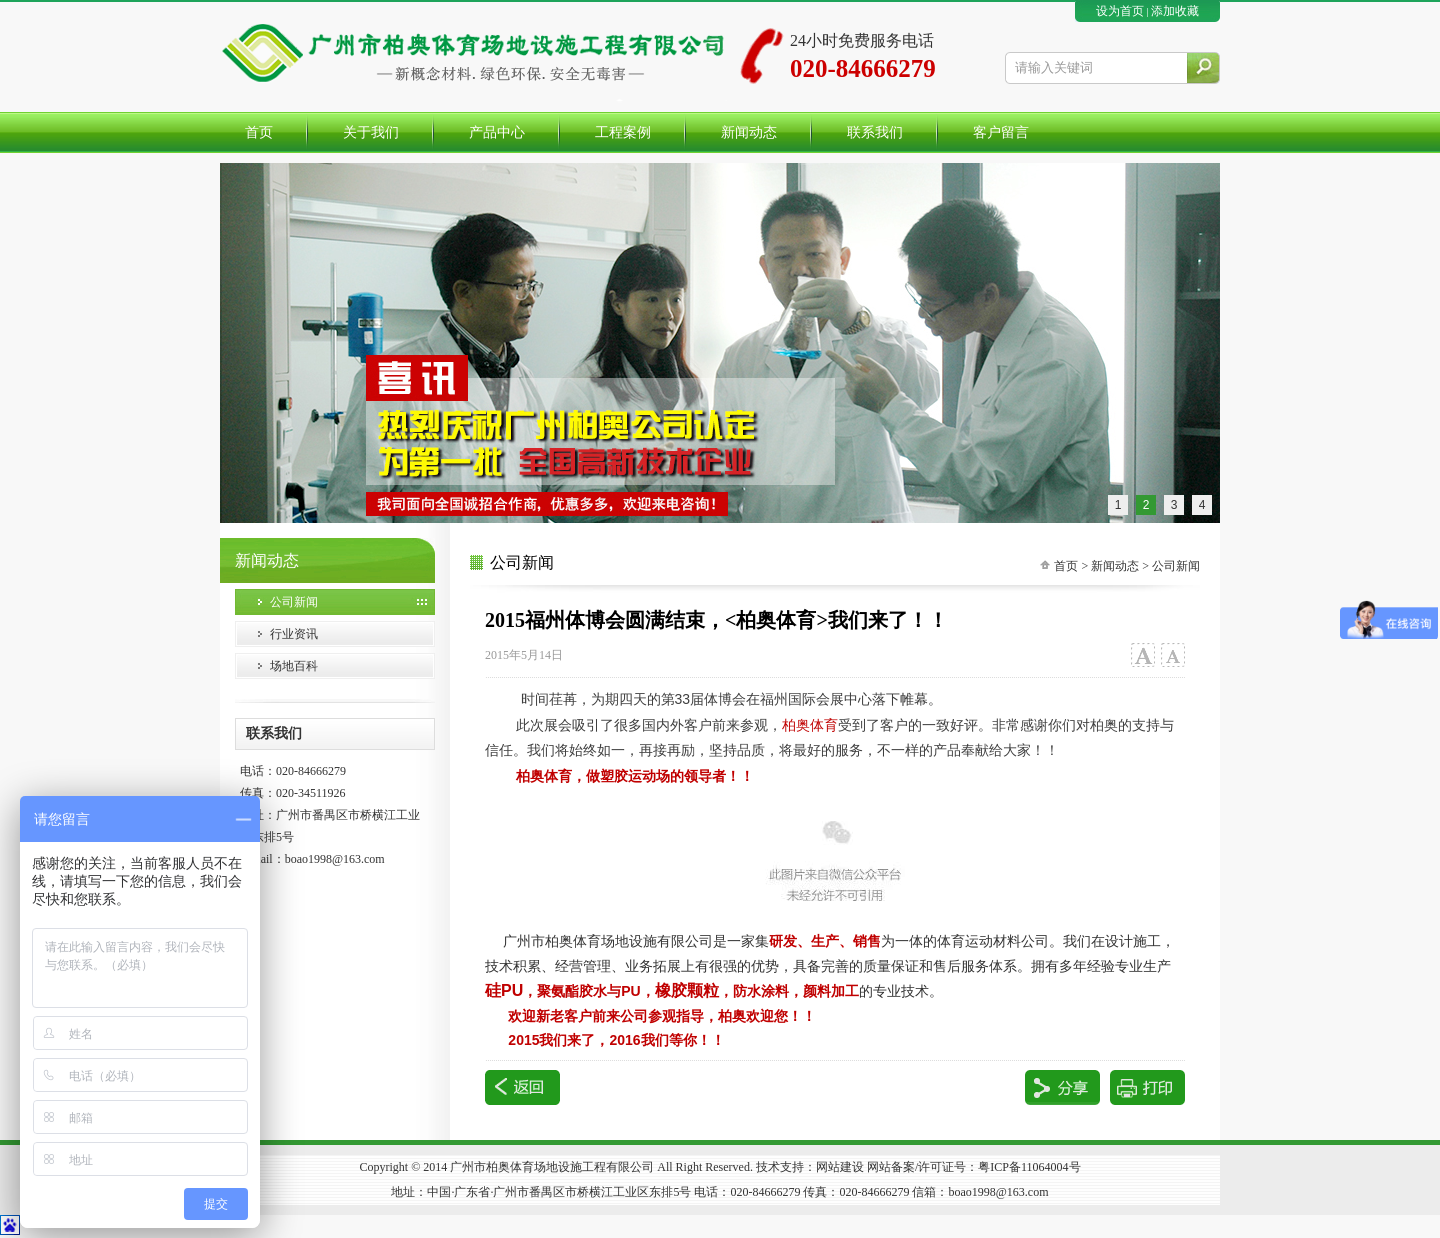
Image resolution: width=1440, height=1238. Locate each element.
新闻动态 (1115, 566)
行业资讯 (294, 634)
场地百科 (294, 666)
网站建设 (840, 1167)
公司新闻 (294, 602)
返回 (522, 1087)
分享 (1062, 1087)
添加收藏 (1175, 11)
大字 (1142, 655)
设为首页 (1120, 11)
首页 (1066, 566)
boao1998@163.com (335, 859)
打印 (1147, 1087)
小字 (1172, 655)
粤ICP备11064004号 (1029, 1167)
